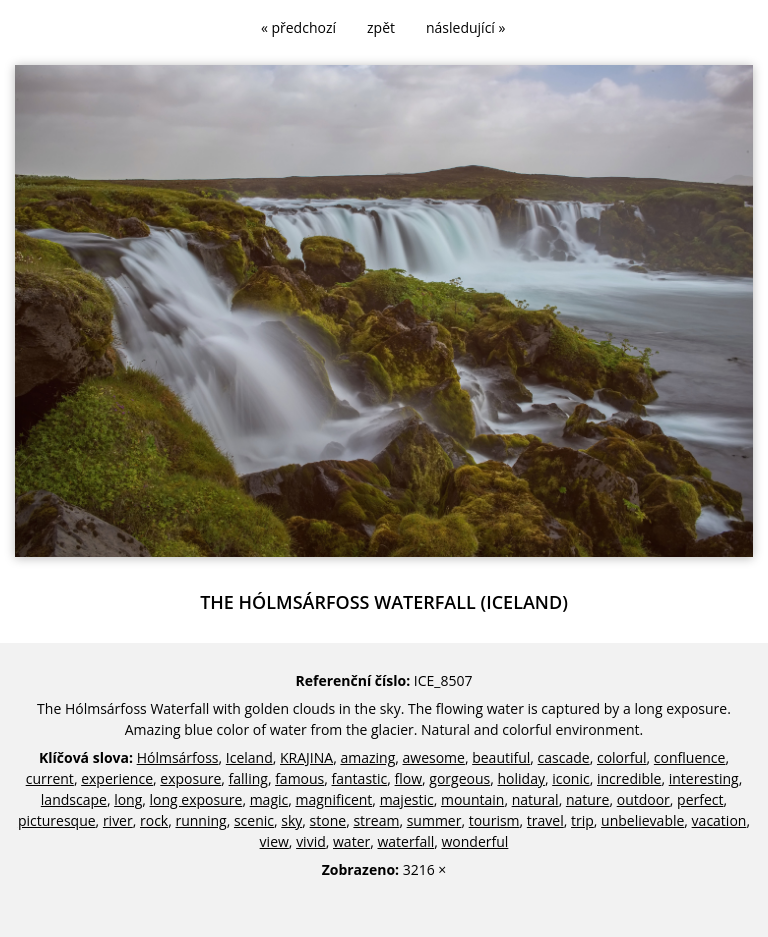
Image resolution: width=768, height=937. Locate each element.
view (274, 841)
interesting (704, 778)
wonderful (475, 841)
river (118, 820)
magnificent (334, 799)
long (128, 799)
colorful (622, 757)
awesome (434, 757)
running (200, 820)
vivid (311, 841)
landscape (74, 799)
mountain (472, 799)
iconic (571, 778)
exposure (190, 778)
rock (154, 820)
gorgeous (459, 778)
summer (434, 820)
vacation (719, 820)
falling (248, 778)
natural (535, 799)
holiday (521, 778)
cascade (564, 757)
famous (299, 778)
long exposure (196, 799)
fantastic (360, 778)
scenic (254, 820)
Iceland (249, 757)
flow (409, 778)
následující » (465, 27)
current (50, 778)
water (351, 841)
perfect (700, 799)
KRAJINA (306, 757)
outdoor (643, 799)
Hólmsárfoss (178, 757)
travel (545, 820)
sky (291, 820)
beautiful (501, 757)
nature (588, 799)
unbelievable (642, 820)
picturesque (57, 820)
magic (269, 799)
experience (117, 778)
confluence (690, 757)
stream (376, 820)
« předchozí (298, 27)
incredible (629, 778)
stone (328, 820)
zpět (381, 27)
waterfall (405, 841)
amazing (367, 757)
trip (582, 820)
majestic (407, 799)
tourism (494, 820)
